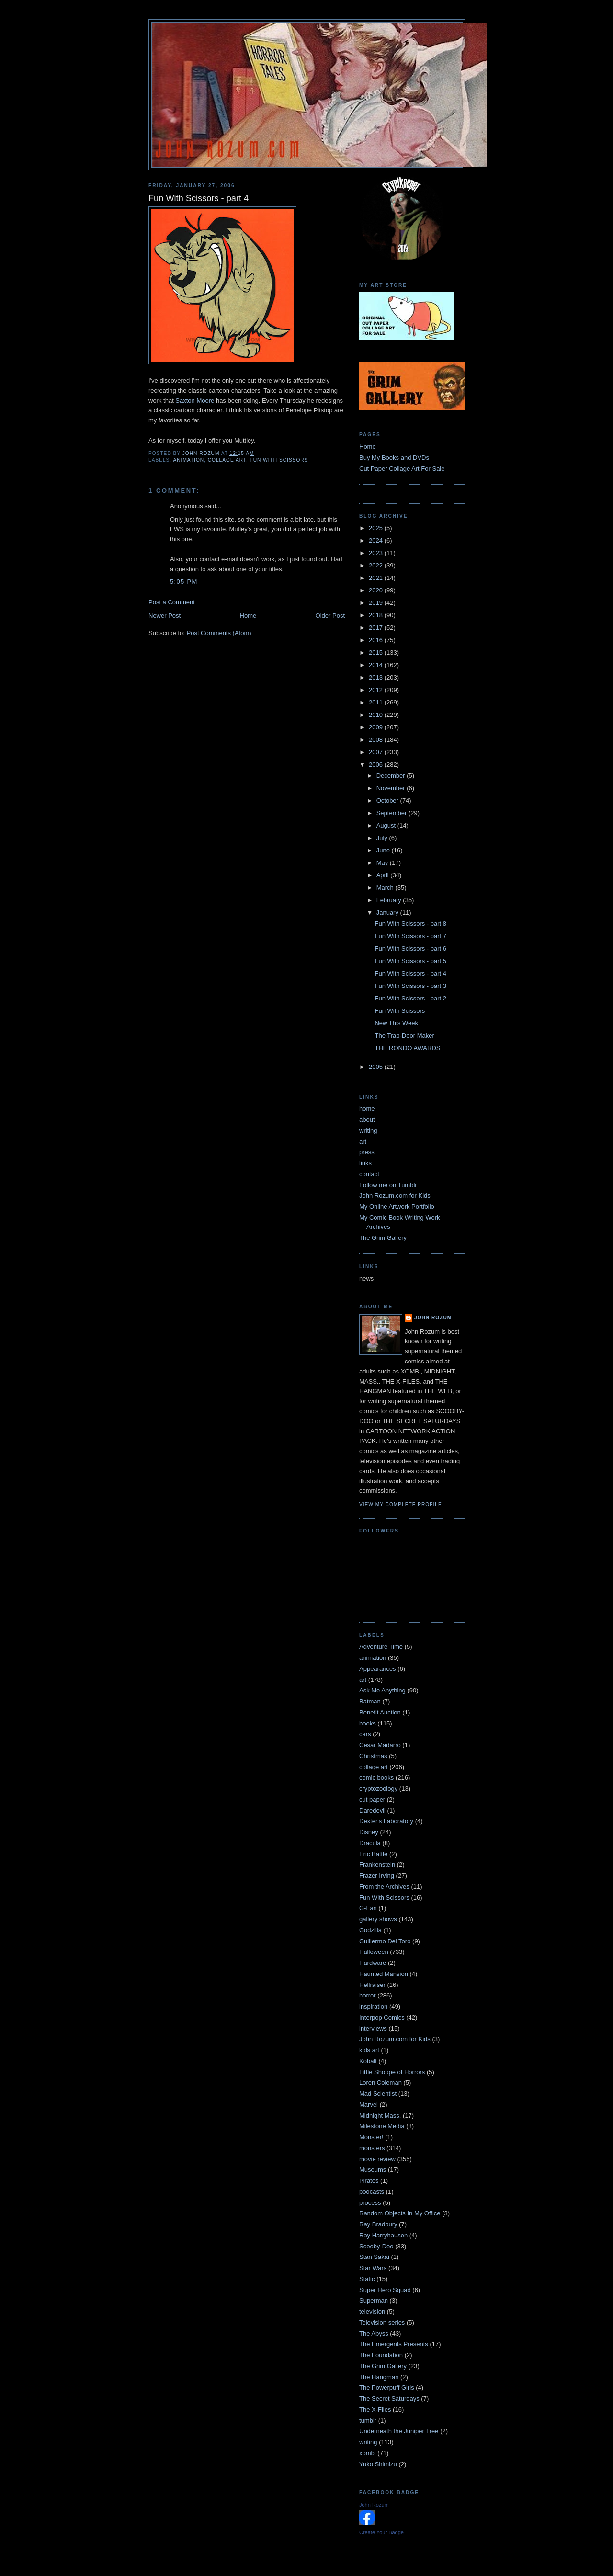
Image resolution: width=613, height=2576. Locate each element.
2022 (377, 565)
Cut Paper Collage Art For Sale (401, 468)
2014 (377, 665)
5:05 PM (184, 581)
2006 (377, 764)
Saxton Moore (195, 400)
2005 (377, 1066)
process (370, 2202)
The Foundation (381, 2355)
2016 (377, 640)
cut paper (372, 1799)
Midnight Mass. (380, 2115)
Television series (382, 2322)
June (384, 850)
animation (188, 460)
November (391, 788)
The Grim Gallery (383, 1237)
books (367, 1723)
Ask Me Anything (382, 1690)
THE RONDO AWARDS (407, 1048)
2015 (377, 652)
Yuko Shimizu (378, 2464)
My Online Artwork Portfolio (396, 1206)
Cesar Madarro (380, 1744)
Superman (373, 2300)
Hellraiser (372, 1984)
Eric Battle (373, 1854)
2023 (377, 552)
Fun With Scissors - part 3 (410, 985)
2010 (377, 714)
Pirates (368, 2180)
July (382, 837)
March (386, 887)
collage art (227, 460)
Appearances (377, 1668)
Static (367, 2278)
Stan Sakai (374, 2256)
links (365, 1163)
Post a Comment (171, 602)
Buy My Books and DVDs (394, 457)
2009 (377, 727)
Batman (370, 1701)
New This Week (396, 1023)
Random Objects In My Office (400, 2213)
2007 (377, 752)
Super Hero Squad (385, 2289)
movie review (377, 2159)
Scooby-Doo (376, 2246)
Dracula (370, 1843)
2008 (377, 739)
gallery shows (378, 1919)
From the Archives (384, 1886)
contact (369, 1174)
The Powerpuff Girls (386, 2387)
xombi (367, 2453)
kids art (369, 2050)
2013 (377, 677)
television (372, 2311)
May (383, 862)
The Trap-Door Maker (404, 1035)
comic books (376, 1777)
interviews (373, 2028)
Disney (368, 1832)
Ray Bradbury (378, 2224)
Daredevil (372, 1810)
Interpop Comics (382, 2017)
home (367, 1108)
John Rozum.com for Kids (395, 1195)
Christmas (373, 1755)
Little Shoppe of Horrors (392, 2072)
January (388, 912)
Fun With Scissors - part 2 (410, 998)
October (388, 800)
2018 (377, 615)
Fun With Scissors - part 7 (410, 936)
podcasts (371, 2191)
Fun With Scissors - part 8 (410, 923)
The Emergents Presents (393, 2344)
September (392, 813)
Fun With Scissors (279, 460)
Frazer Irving (376, 1875)
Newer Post (164, 615)
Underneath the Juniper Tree (399, 2431)
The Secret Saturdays (389, 2398)
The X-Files (375, 2409)
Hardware (372, 1962)
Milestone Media (382, 2126)
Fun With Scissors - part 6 (410, 948)
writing (368, 1130)
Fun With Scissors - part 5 (410, 961)
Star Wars (372, 2267)
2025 (377, 528)
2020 (377, 590)
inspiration (373, 2006)
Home (248, 615)
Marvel (368, 2104)
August (386, 825)
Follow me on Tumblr (388, 1185)
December (391, 775)
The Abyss (373, 2333)
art (362, 1141)
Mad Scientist (378, 2093)
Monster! (371, 2137)
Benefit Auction (380, 1712)
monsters (372, 2148)
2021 (377, 577)
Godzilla (370, 1930)
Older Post (330, 615)
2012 (377, 689)
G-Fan (368, 1908)
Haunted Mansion (383, 1973)
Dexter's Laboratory (386, 1821)
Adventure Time (381, 1646)
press (367, 1152)
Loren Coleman (380, 2082)
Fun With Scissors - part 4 (410, 973)
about (367, 1119)
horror (367, 1995)
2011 (377, 702)
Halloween (373, 1951)
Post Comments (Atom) (219, 632)
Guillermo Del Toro (384, 1941)
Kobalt (368, 2061)
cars (365, 1733)
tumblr (367, 2420)
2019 (377, 602)
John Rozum (433, 1317)
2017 (377, 627)
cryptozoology (378, 1788)
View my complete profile (400, 1504)
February (389, 900)
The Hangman (378, 2377)
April (383, 875)
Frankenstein (377, 1864)
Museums (372, 2169)
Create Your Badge (381, 2532)
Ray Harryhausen (383, 2235)
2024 (377, 540)
